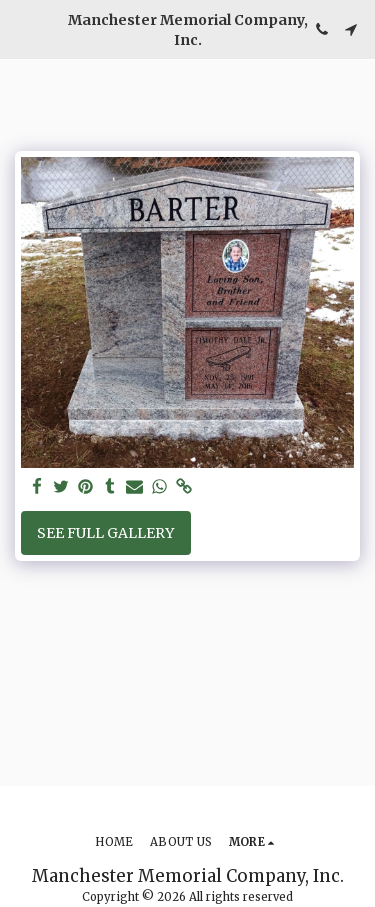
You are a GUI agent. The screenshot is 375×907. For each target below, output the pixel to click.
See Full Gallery (105, 533)
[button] (22, 28)
